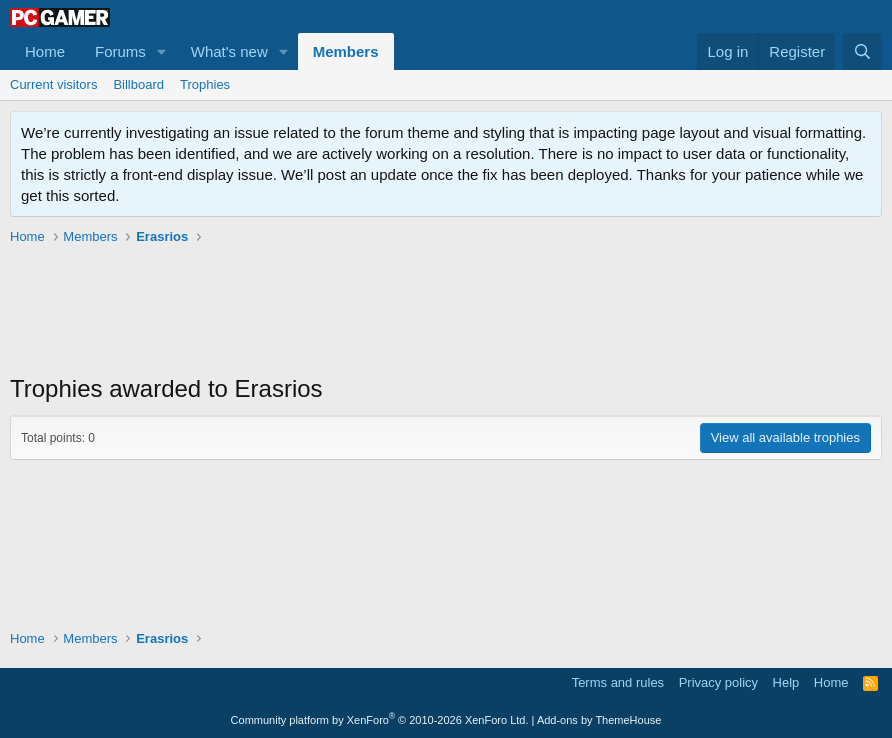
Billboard (138, 84)
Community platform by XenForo (380, 720)
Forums (120, 51)
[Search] (862, 51)
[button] (162, 51)
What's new (229, 51)
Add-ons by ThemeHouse (599, 720)
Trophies (205, 84)
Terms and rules (618, 682)
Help (786, 682)
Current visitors (53, 84)
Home (45, 51)
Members (346, 51)
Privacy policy (718, 682)
